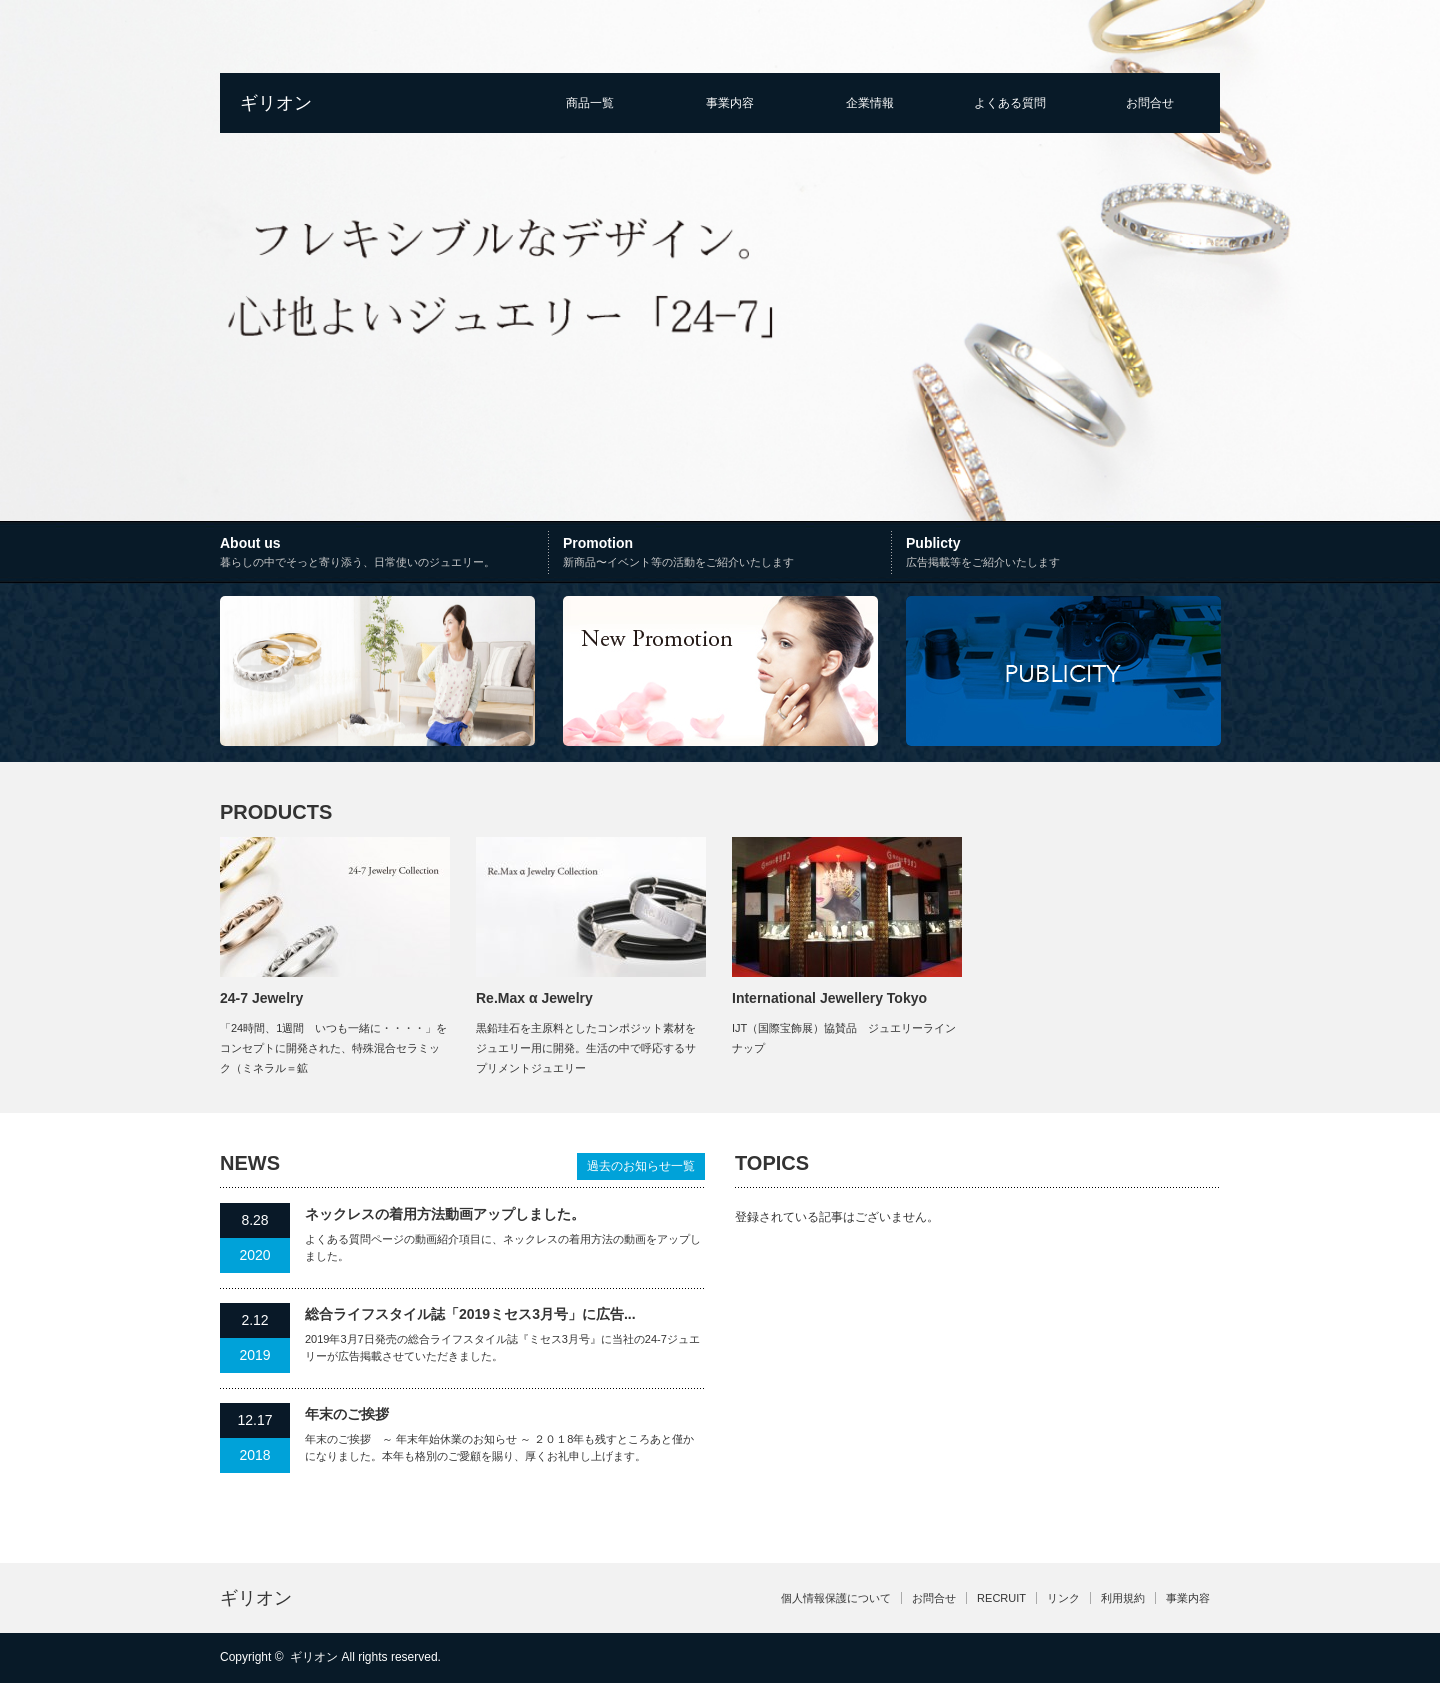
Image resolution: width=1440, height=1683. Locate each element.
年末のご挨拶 (347, 1414)
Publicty (1062, 554)
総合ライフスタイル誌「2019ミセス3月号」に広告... (470, 1314)
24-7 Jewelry (261, 998)
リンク (1063, 1598)
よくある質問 (1010, 103)
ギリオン (276, 103)
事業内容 (730, 103)
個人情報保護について (836, 1598)
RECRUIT (1001, 1598)
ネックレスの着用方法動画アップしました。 (445, 1214)
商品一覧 (590, 103)
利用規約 (1123, 1598)
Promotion (724, 554)
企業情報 (870, 103)
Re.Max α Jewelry (534, 998)
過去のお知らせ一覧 (641, 1166)
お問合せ (1150, 103)
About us (386, 554)
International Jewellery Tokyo (829, 998)
